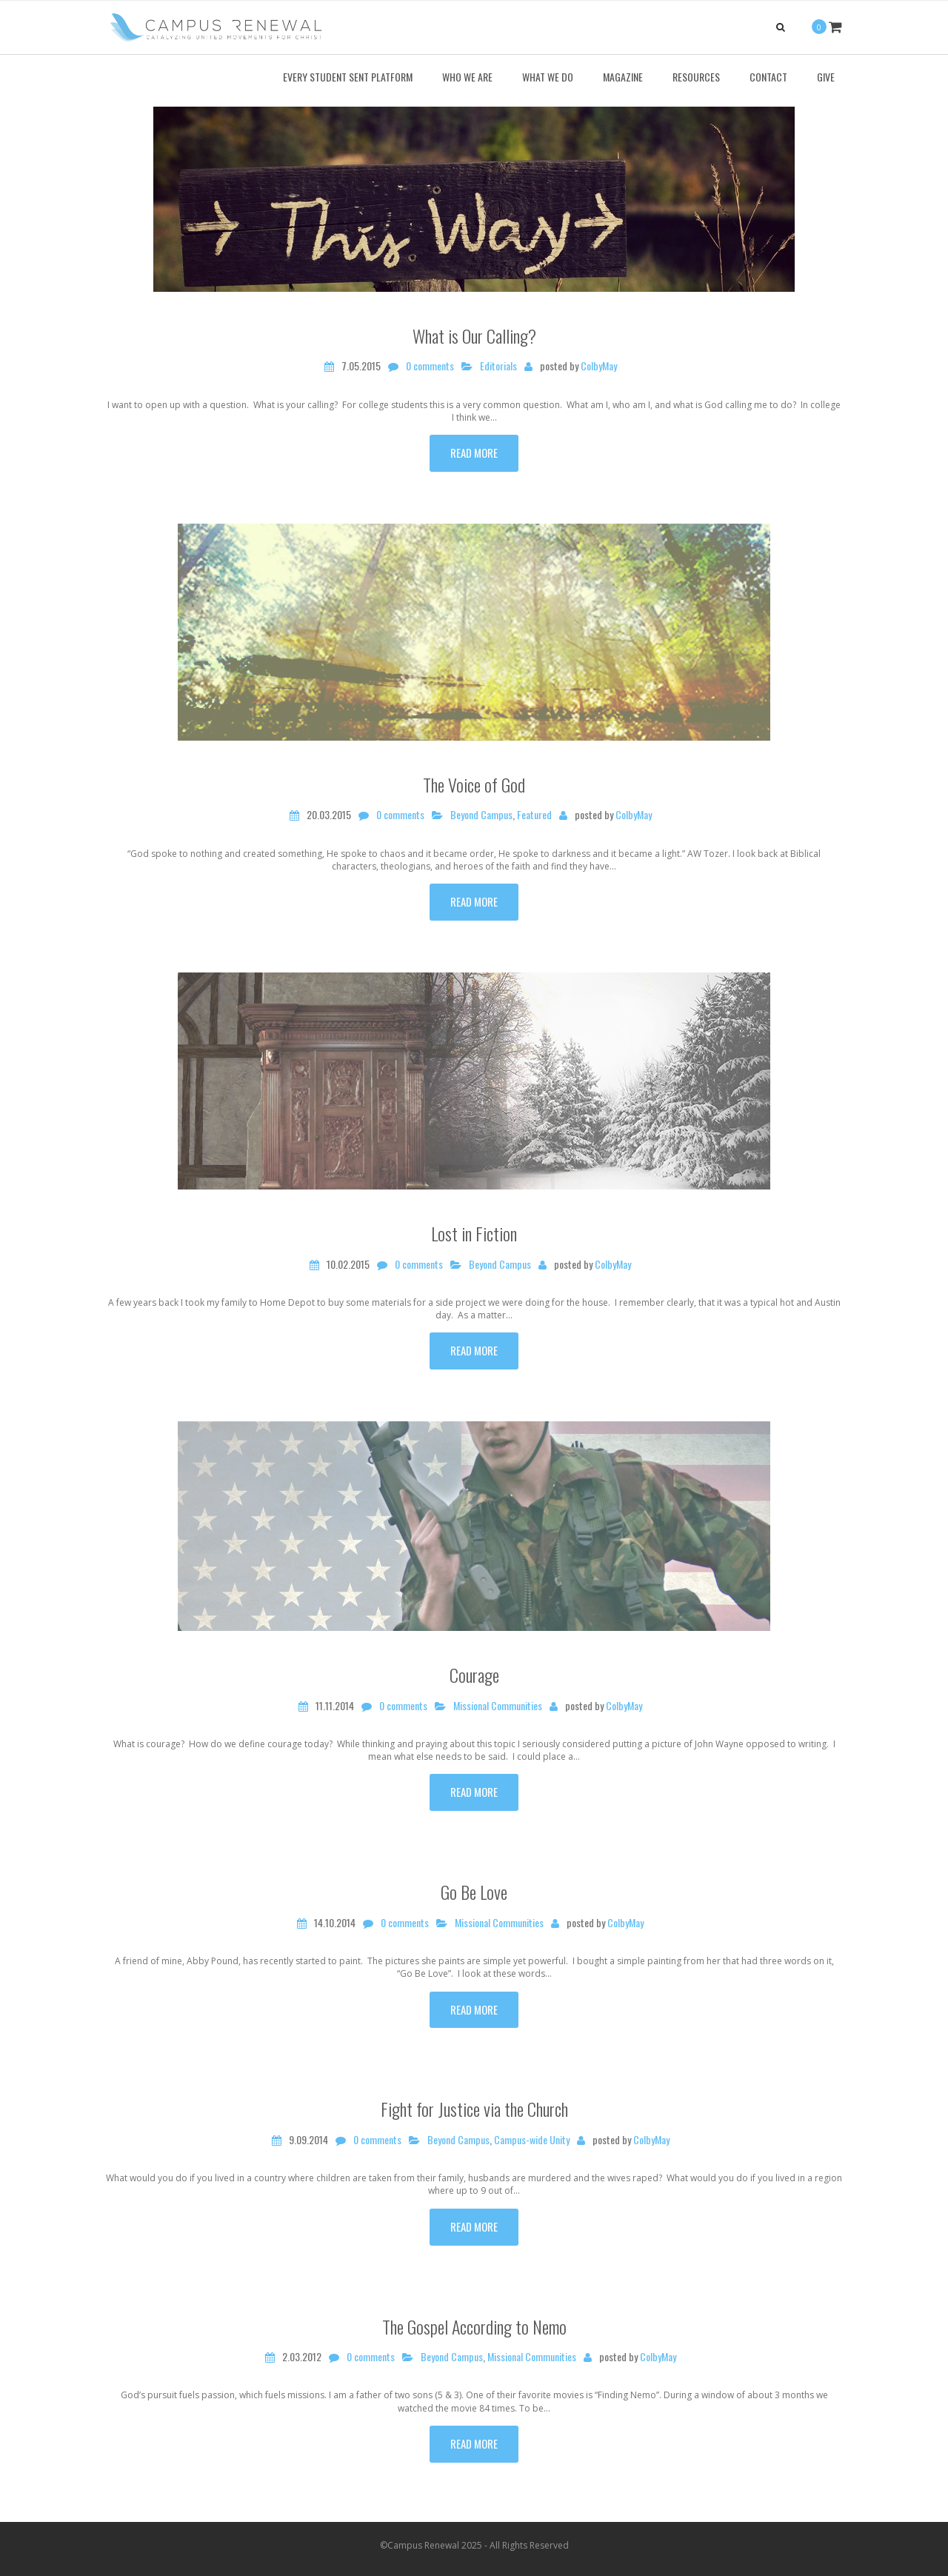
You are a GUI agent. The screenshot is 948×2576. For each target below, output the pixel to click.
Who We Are (467, 76)
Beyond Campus (481, 814)
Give (826, 76)
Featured (534, 814)
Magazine (623, 76)
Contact (768, 76)
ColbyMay (599, 365)
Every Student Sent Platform (348, 76)
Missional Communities (497, 1705)
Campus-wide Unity (532, 2139)
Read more (474, 452)
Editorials (498, 365)
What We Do (547, 76)
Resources (696, 76)
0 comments (430, 365)
